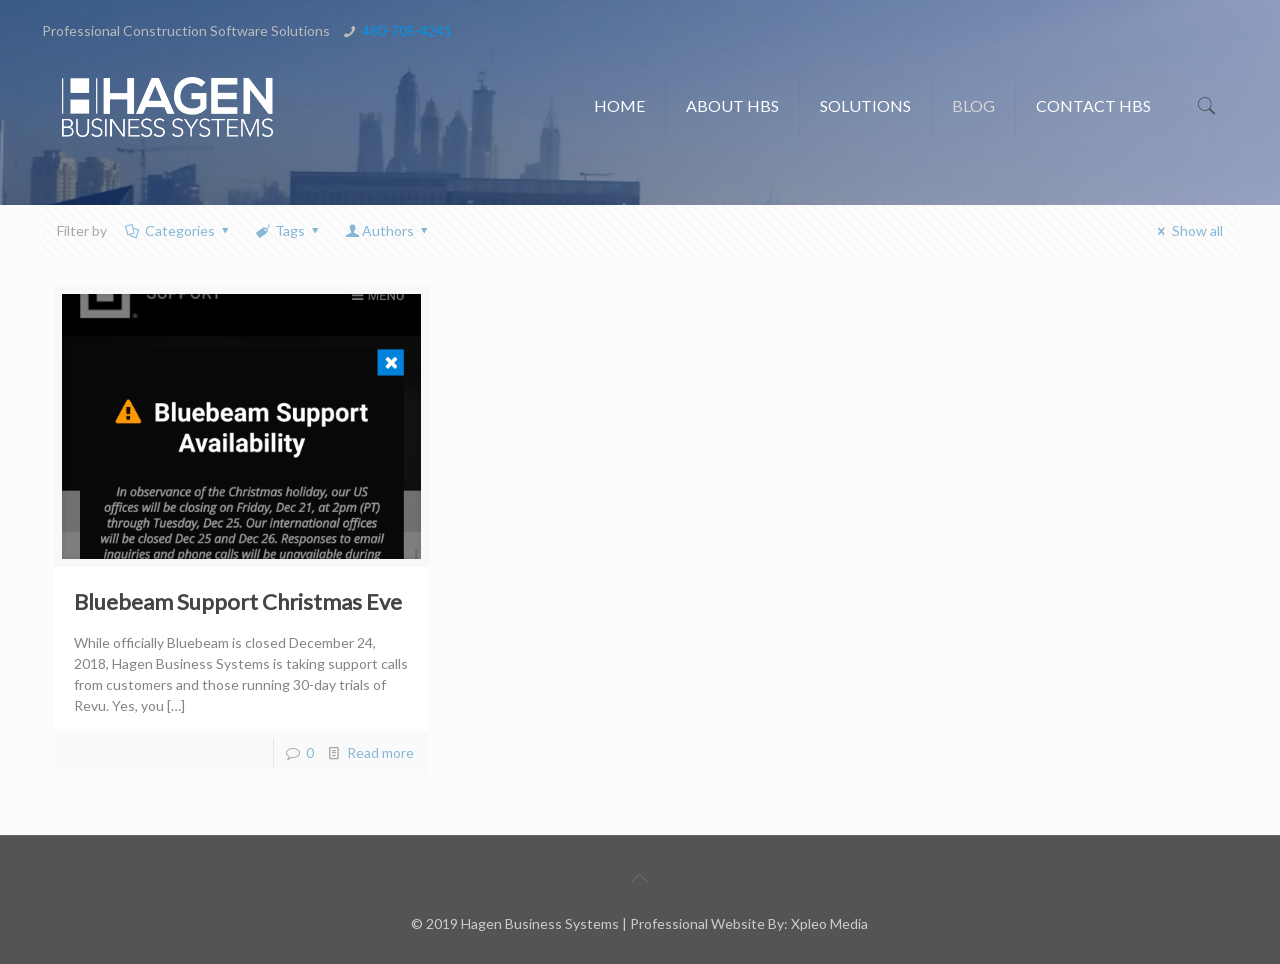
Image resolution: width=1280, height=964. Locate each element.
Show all (1187, 230)
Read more (380, 752)
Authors (388, 230)
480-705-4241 (407, 30)
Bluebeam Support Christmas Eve (238, 601)
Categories (178, 230)
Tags (288, 230)
